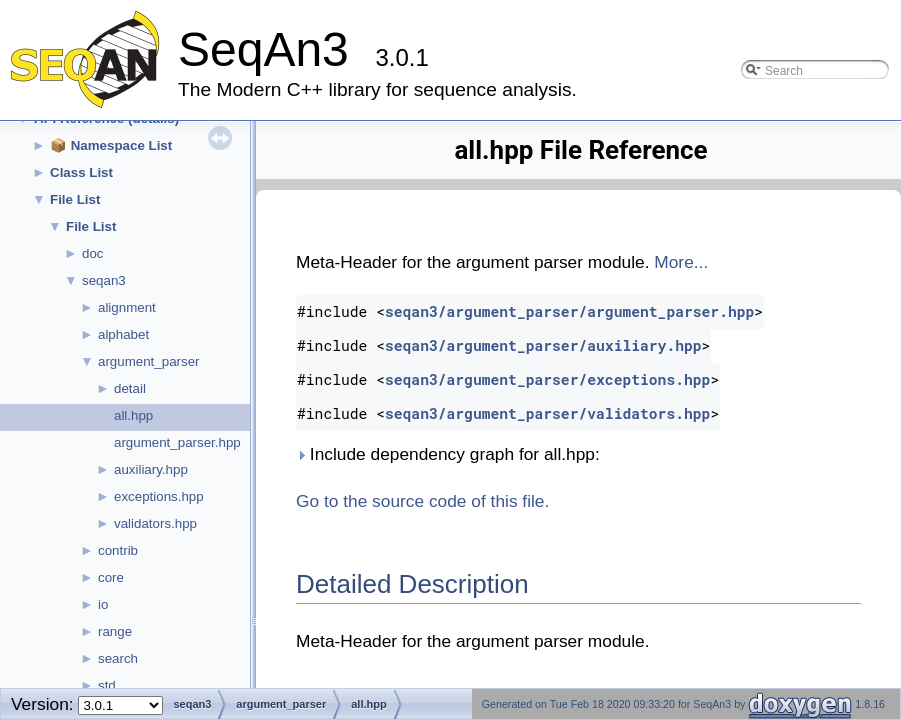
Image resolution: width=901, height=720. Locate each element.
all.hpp (133, 415)
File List (75, 199)
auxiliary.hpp (151, 469)
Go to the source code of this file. (422, 501)
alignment (127, 307)
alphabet (123, 334)
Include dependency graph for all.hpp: (448, 454)
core (111, 577)
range (115, 631)
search (118, 658)
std (107, 685)
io (103, 604)
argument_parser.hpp (177, 442)
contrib (118, 550)
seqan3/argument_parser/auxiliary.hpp (543, 345)
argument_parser (149, 361)
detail (130, 388)
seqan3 (104, 280)
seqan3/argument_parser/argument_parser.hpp (569, 311)
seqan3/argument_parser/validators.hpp (547, 413)
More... (681, 262)
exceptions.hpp (159, 496)
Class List (81, 172)
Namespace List (122, 145)
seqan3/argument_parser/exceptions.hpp (547, 379)
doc (93, 253)
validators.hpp (155, 523)
